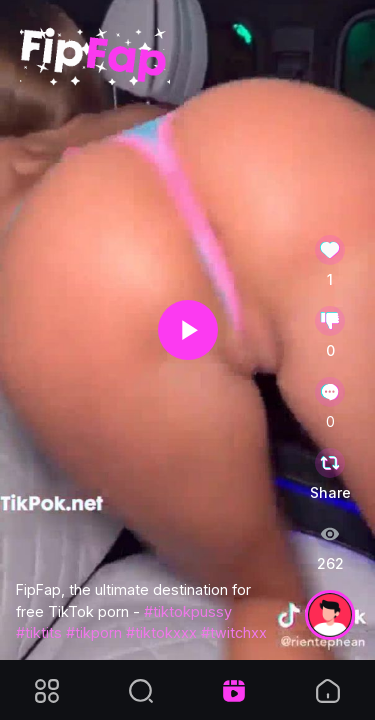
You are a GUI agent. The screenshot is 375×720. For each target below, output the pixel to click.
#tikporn (94, 632)
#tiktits (39, 632)
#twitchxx (234, 632)
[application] (187, 330)
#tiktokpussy (188, 611)
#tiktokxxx (161, 632)
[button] (188, 330)
